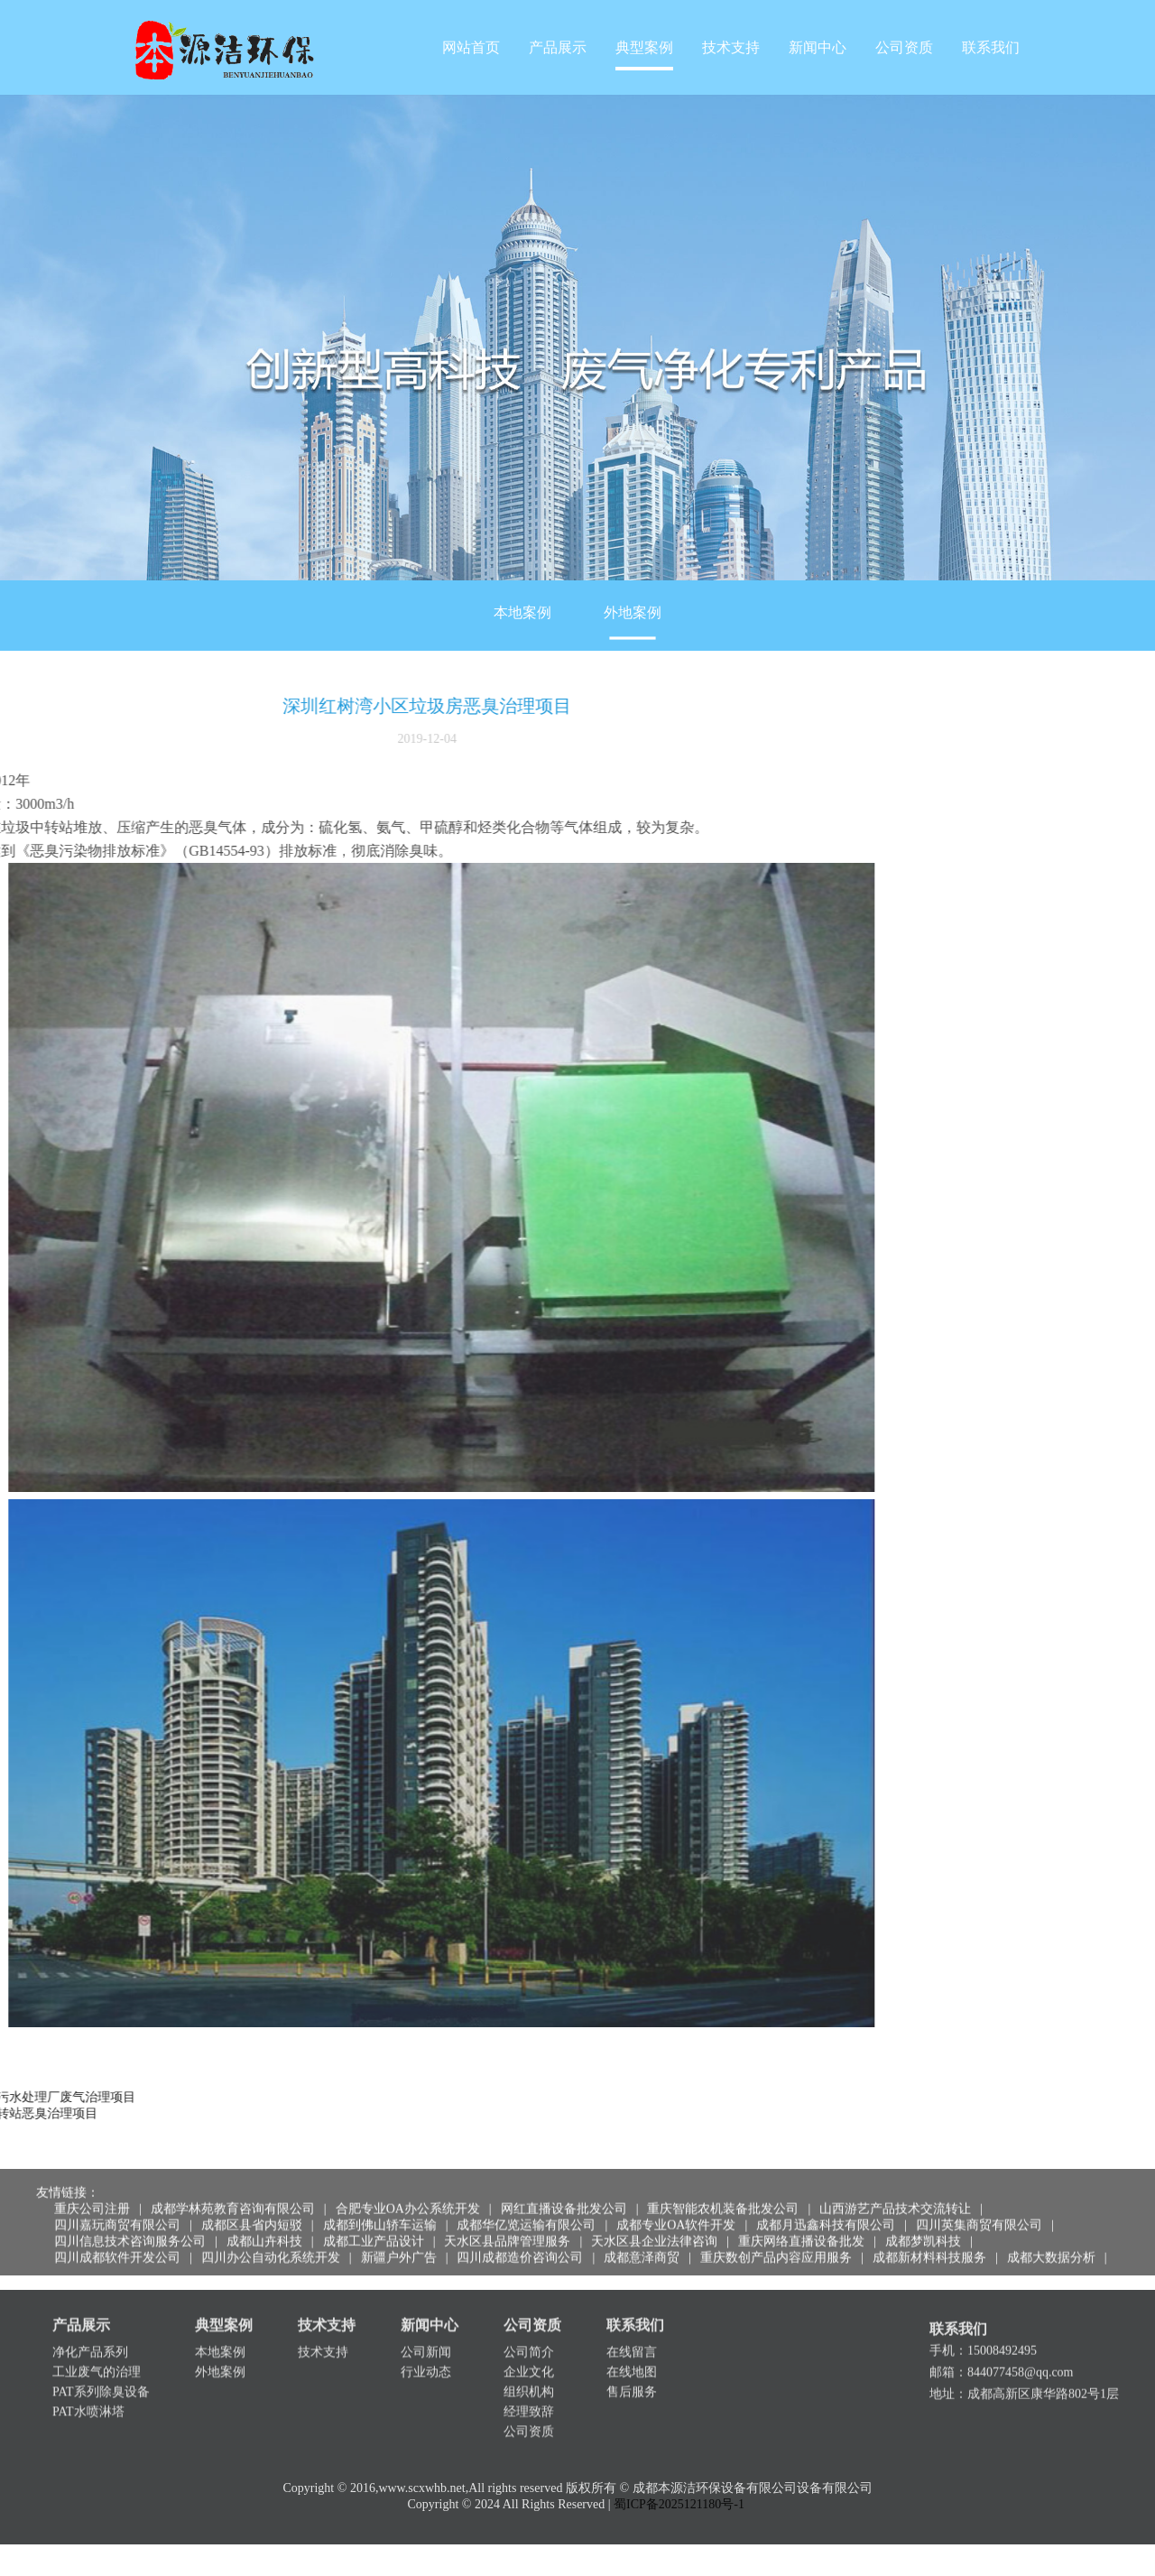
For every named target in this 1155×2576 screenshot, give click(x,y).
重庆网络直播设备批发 (801, 2224)
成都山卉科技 (264, 2224)
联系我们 (991, 47)
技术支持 (731, 47)
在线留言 (631, 2326)
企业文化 (529, 2346)
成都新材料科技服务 (929, 2240)
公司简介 (529, 2326)
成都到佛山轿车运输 (380, 2208)
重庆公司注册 (92, 2192)
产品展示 (558, 47)
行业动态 (426, 2346)
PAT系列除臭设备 (101, 2366)
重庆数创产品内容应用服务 (776, 2240)
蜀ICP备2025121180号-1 (679, 2521)
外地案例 (632, 644)
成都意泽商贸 (641, 2240)
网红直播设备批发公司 (564, 2192)
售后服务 (631, 2366)
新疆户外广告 (399, 2240)
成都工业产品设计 (373, 2224)
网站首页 (471, 47)
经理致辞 (529, 2386)
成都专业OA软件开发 (675, 2208)
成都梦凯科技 (923, 2224)
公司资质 (904, 47)
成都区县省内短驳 (251, 2208)
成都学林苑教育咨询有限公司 (233, 2192)
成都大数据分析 (1051, 2240)
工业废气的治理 (96, 2346)
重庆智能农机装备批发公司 (723, 2192)
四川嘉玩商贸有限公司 (117, 2208)
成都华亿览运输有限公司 (526, 2208)
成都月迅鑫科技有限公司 (825, 2208)
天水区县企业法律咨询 (654, 2224)
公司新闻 (426, 2326)
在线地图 (631, 2346)
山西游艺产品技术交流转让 (895, 2192)
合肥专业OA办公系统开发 (408, 2192)
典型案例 (644, 47)
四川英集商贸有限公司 (979, 2208)
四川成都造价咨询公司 (520, 2240)
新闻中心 (817, 47)
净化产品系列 (90, 2326)
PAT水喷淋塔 (88, 2386)
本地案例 (522, 644)
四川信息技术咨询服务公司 (130, 2224)
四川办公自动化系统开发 (270, 2240)
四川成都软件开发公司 (117, 2240)
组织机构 (529, 2366)
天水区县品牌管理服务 (507, 2224)
